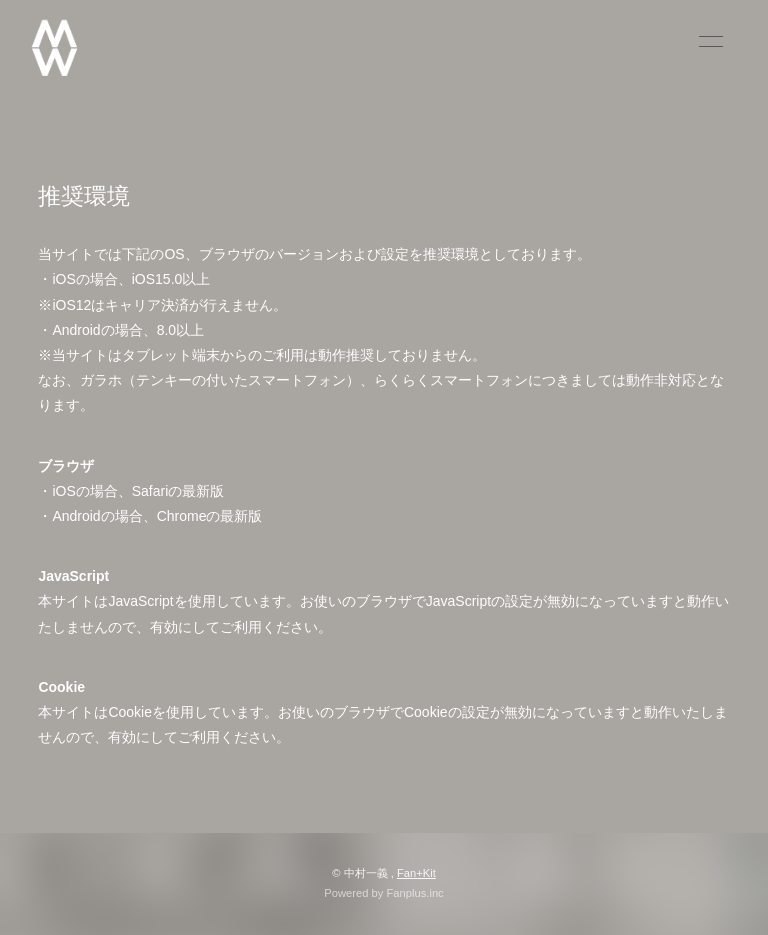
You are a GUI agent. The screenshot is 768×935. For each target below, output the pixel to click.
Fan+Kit (416, 873)
